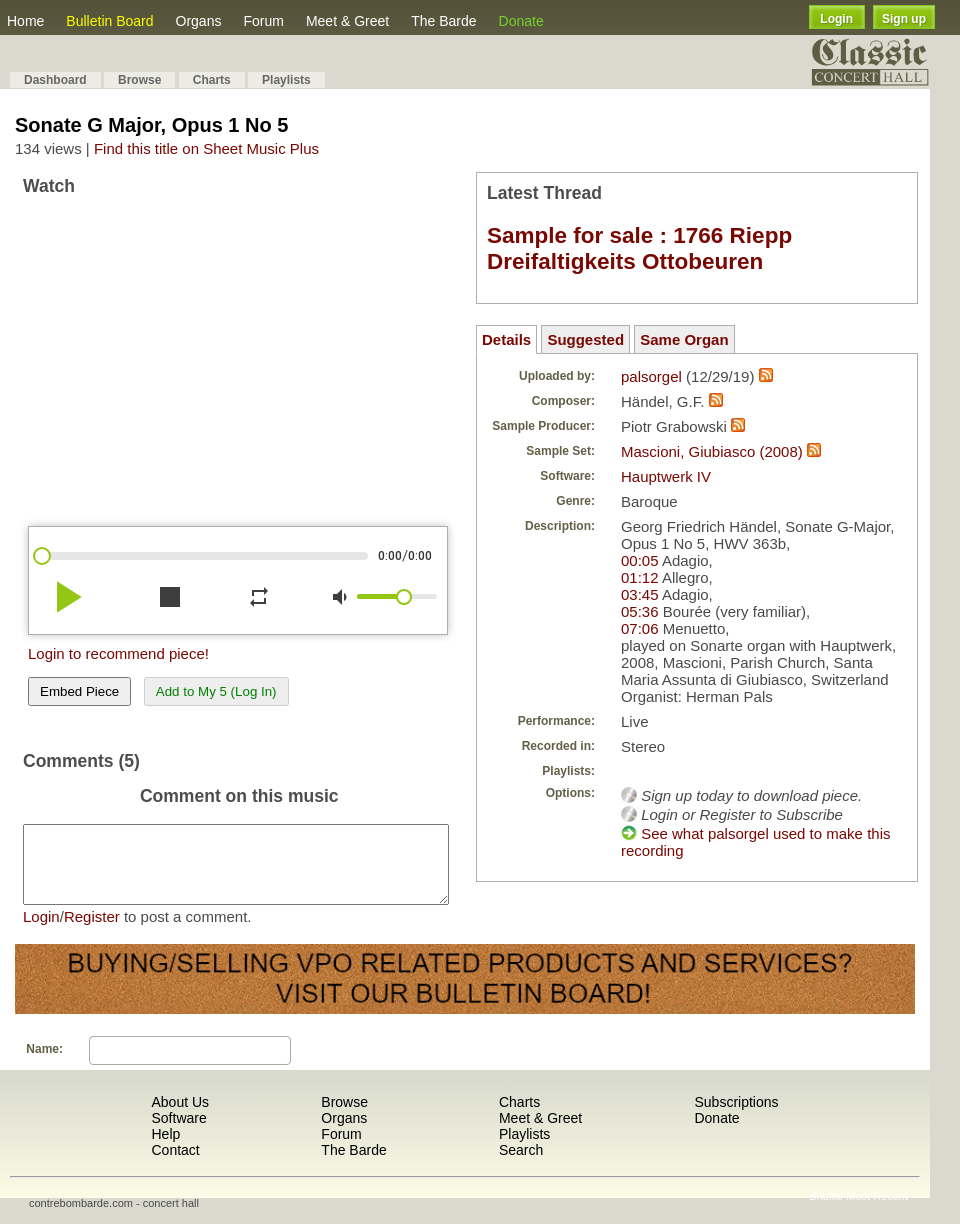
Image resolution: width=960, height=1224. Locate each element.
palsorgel (651, 376)
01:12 (640, 577)
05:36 (640, 611)
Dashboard (55, 80)
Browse (139, 80)
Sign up (904, 19)
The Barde (443, 21)
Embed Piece (79, 691)
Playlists (286, 80)
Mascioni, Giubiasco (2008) (712, 451)
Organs (199, 21)
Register (92, 931)
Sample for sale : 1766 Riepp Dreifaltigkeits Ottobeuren (639, 248)
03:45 (640, 594)
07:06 (640, 628)
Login (836, 19)
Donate (521, 21)
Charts (212, 80)
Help (165, 1149)
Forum (263, 21)
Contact (175, 1165)
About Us (180, 1117)
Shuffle (826, 1211)
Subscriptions (736, 1117)
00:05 (640, 560)
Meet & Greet (347, 21)
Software (178, 1133)
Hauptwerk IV (666, 476)
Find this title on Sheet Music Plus (206, 148)
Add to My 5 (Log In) (216, 691)
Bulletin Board (109, 21)
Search (521, 1165)
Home (25, 21)
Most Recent (877, 1211)
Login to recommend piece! (118, 653)
